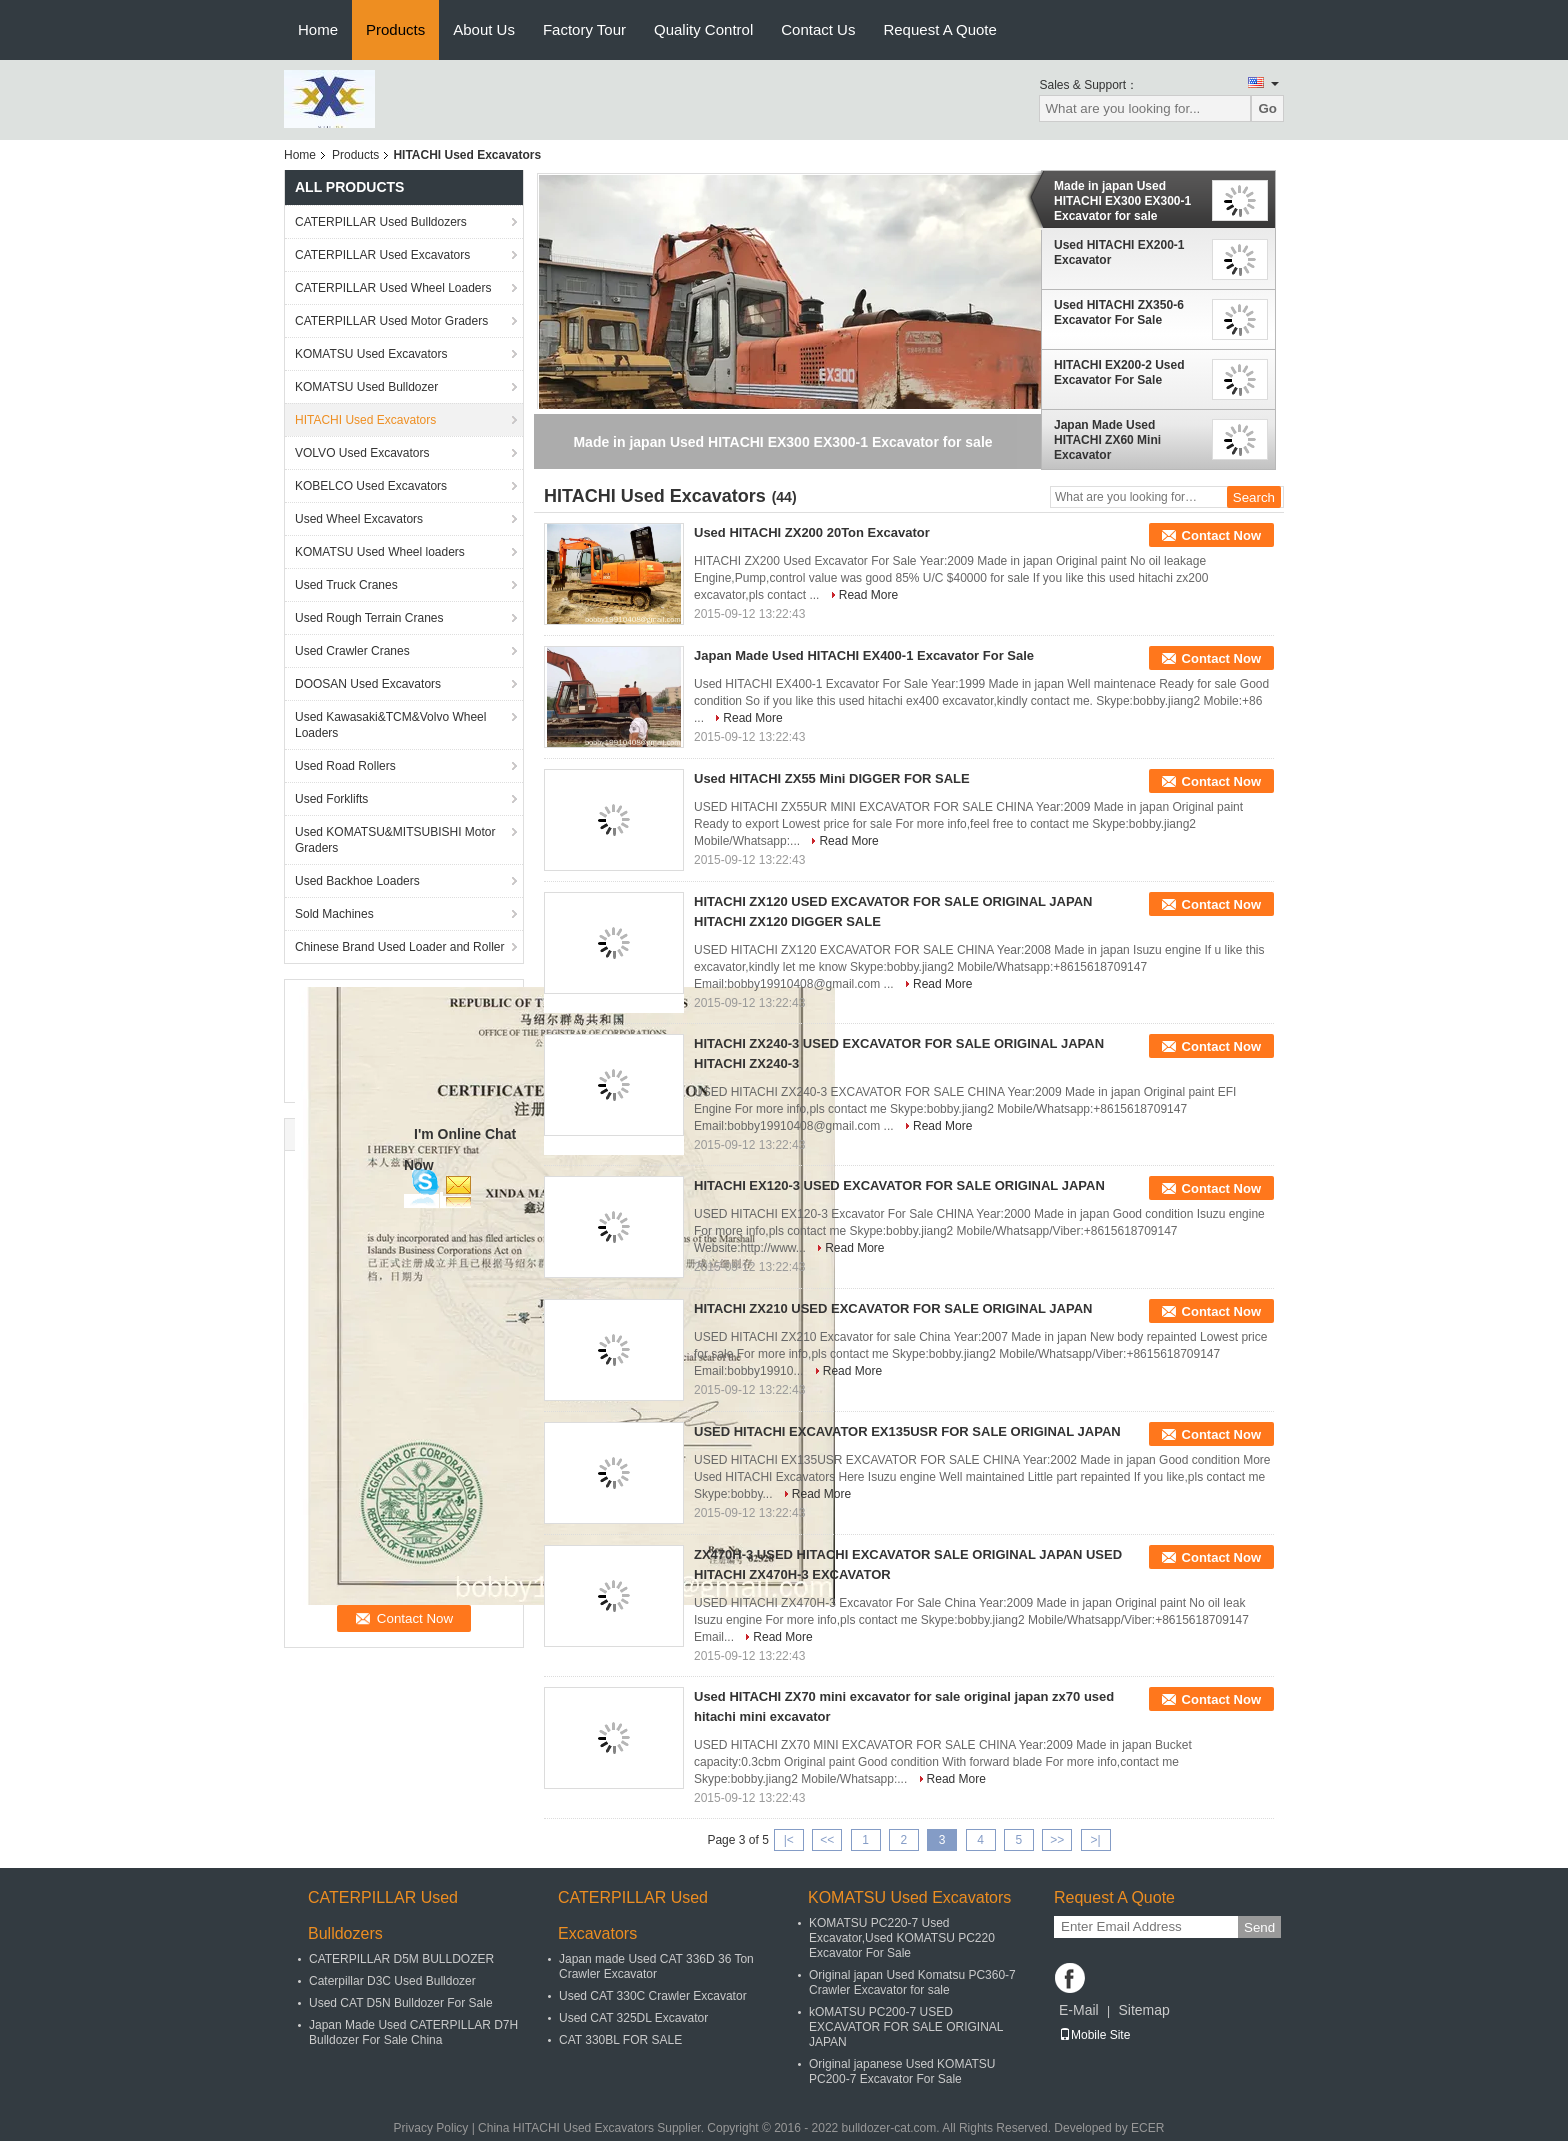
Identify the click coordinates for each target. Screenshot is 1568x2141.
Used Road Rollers (345, 766)
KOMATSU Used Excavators (371, 354)
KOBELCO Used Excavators (371, 486)
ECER (1147, 2128)
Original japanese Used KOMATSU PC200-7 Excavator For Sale (902, 2071)
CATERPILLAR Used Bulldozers (381, 222)
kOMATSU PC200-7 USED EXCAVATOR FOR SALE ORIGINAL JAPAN (906, 2027)
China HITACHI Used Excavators (566, 2128)
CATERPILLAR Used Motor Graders (391, 321)
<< (827, 1840)
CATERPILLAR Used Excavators (382, 255)
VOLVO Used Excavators (362, 453)
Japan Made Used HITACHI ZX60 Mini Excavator (1107, 440)
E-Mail (1079, 2010)
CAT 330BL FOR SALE (620, 2040)
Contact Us (818, 29)
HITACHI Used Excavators (365, 420)
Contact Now (1221, 535)
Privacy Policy (431, 2128)
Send (1259, 1927)
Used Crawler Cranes (352, 651)
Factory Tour (584, 29)
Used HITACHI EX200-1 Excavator (1119, 252)
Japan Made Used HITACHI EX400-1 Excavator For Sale (864, 655)
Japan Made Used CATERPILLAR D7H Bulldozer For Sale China (413, 2032)
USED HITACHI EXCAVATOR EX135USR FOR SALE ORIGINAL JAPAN (907, 1431)
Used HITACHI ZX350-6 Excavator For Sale (1119, 312)
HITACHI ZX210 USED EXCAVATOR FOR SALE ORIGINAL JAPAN (893, 1308)
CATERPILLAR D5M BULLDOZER (401, 1959)
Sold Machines (334, 914)
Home (318, 29)
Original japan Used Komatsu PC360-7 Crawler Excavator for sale (912, 1982)
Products (395, 29)
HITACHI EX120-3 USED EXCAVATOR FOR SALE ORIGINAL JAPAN (899, 1185)
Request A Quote (939, 29)
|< (789, 1840)
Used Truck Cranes (346, 585)
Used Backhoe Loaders (357, 881)
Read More (868, 595)
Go (1267, 108)
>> (1057, 1840)
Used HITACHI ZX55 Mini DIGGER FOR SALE (832, 778)
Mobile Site (1094, 2035)
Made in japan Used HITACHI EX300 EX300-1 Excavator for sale (1122, 201)
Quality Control (703, 29)
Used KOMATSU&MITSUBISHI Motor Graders (395, 840)
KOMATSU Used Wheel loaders (380, 552)
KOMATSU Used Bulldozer (366, 387)
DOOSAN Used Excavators (368, 684)
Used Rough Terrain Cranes (369, 618)
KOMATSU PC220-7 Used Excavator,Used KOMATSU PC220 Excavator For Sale (902, 1938)
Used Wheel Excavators (359, 519)
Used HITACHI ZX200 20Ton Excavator (812, 532)
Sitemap (1143, 2010)
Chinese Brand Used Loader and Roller (399, 947)
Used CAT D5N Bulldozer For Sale (401, 2003)
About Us (484, 29)
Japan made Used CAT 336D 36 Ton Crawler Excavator (656, 1966)
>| (1096, 1840)
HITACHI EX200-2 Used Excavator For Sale (1119, 372)
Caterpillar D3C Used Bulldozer (392, 1981)
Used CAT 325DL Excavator (633, 2018)
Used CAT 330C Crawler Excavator (653, 1996)
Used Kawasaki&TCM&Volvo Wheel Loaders (390, 725)
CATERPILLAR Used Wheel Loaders (393, 288)
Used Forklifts (331, 799)
